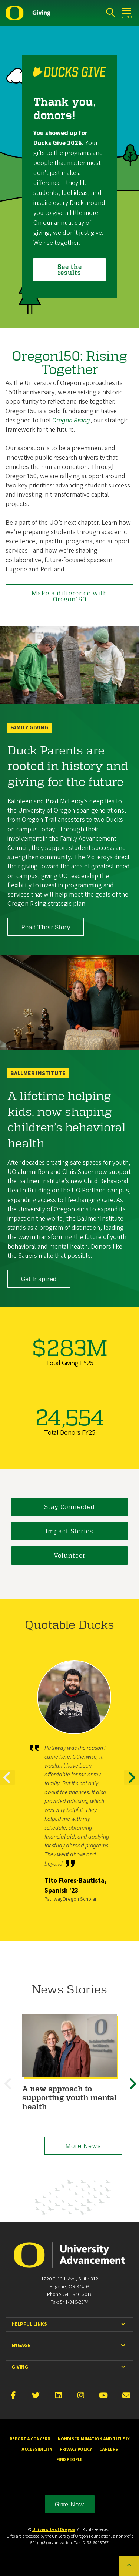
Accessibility (36, 2449)
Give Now (70, 2504)
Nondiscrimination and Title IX (94, 2439)
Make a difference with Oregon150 (69, 596)
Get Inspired (39, 1279)
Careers (108, 2449)
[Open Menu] (126, 12)
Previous (7, 1784)
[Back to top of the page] (129, 2566)
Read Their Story (45, 927)
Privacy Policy (76, 2449)
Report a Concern (30, 2439)
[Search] (110, 12)
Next (132, 1784)
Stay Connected (69, 1506)
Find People (69, 2460)
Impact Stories (69, 1531)
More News (83, 2145)
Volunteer (70, 1555)
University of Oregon (53, 2529)
